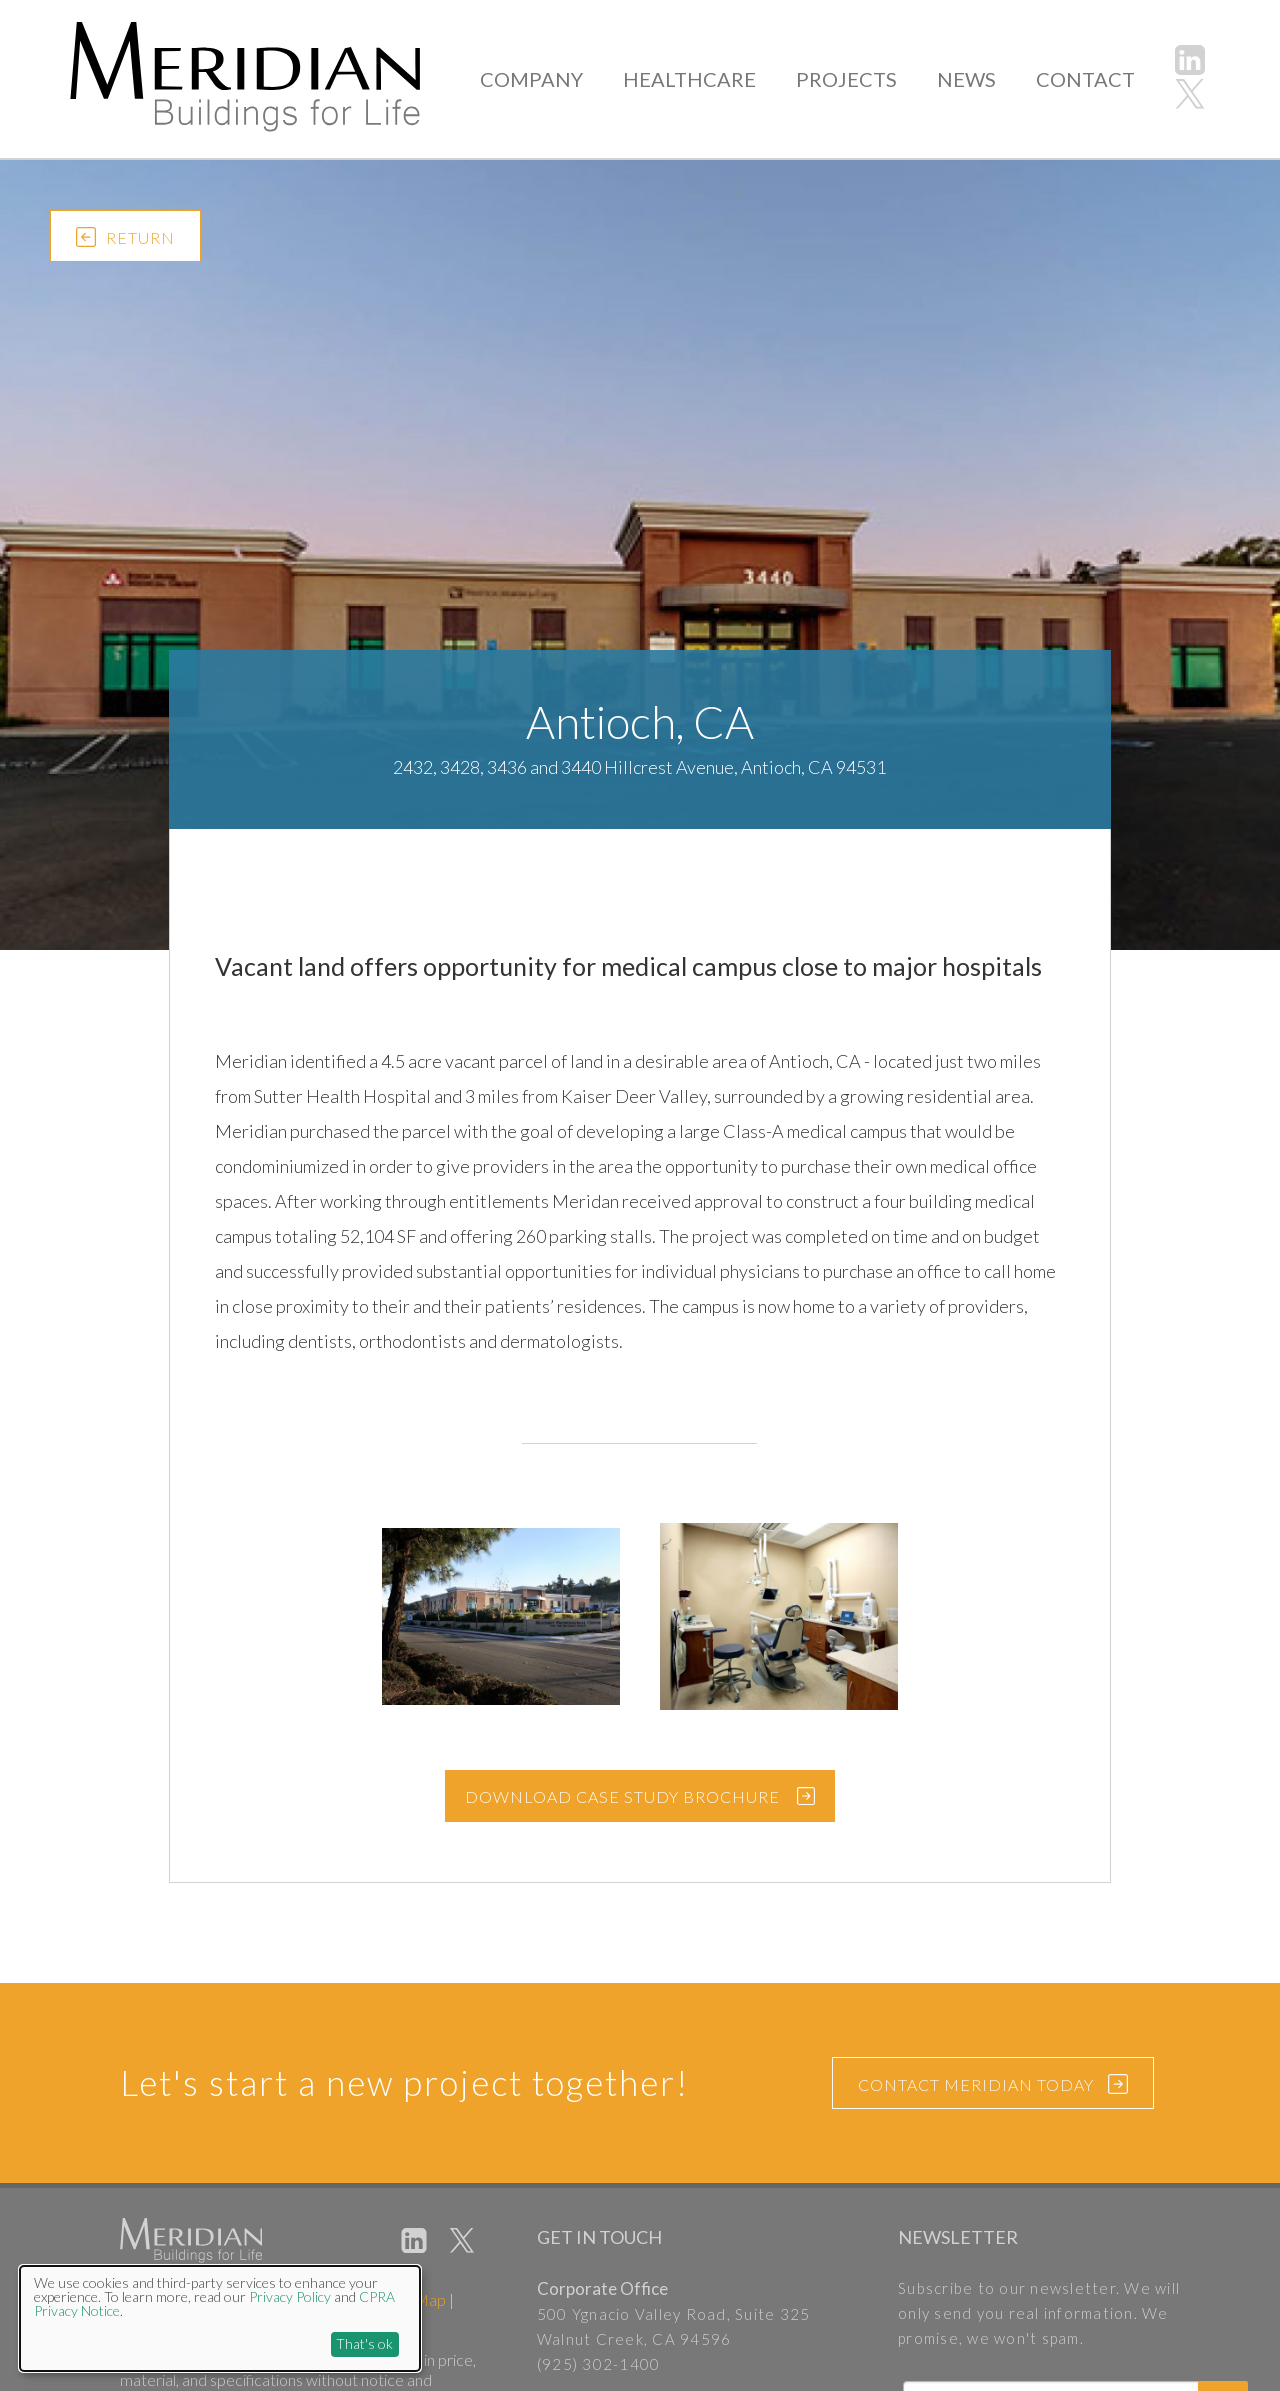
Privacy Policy (290, 2296)
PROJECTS (856, 78)
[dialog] (220, 2318)
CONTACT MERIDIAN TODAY (993, 2086)
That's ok (364, 2343)
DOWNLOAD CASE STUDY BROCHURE (622, 1796)
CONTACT (1087, 78)
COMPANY (553, 78)
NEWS (972, 78)
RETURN (125, 240)
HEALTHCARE (705, 78)
